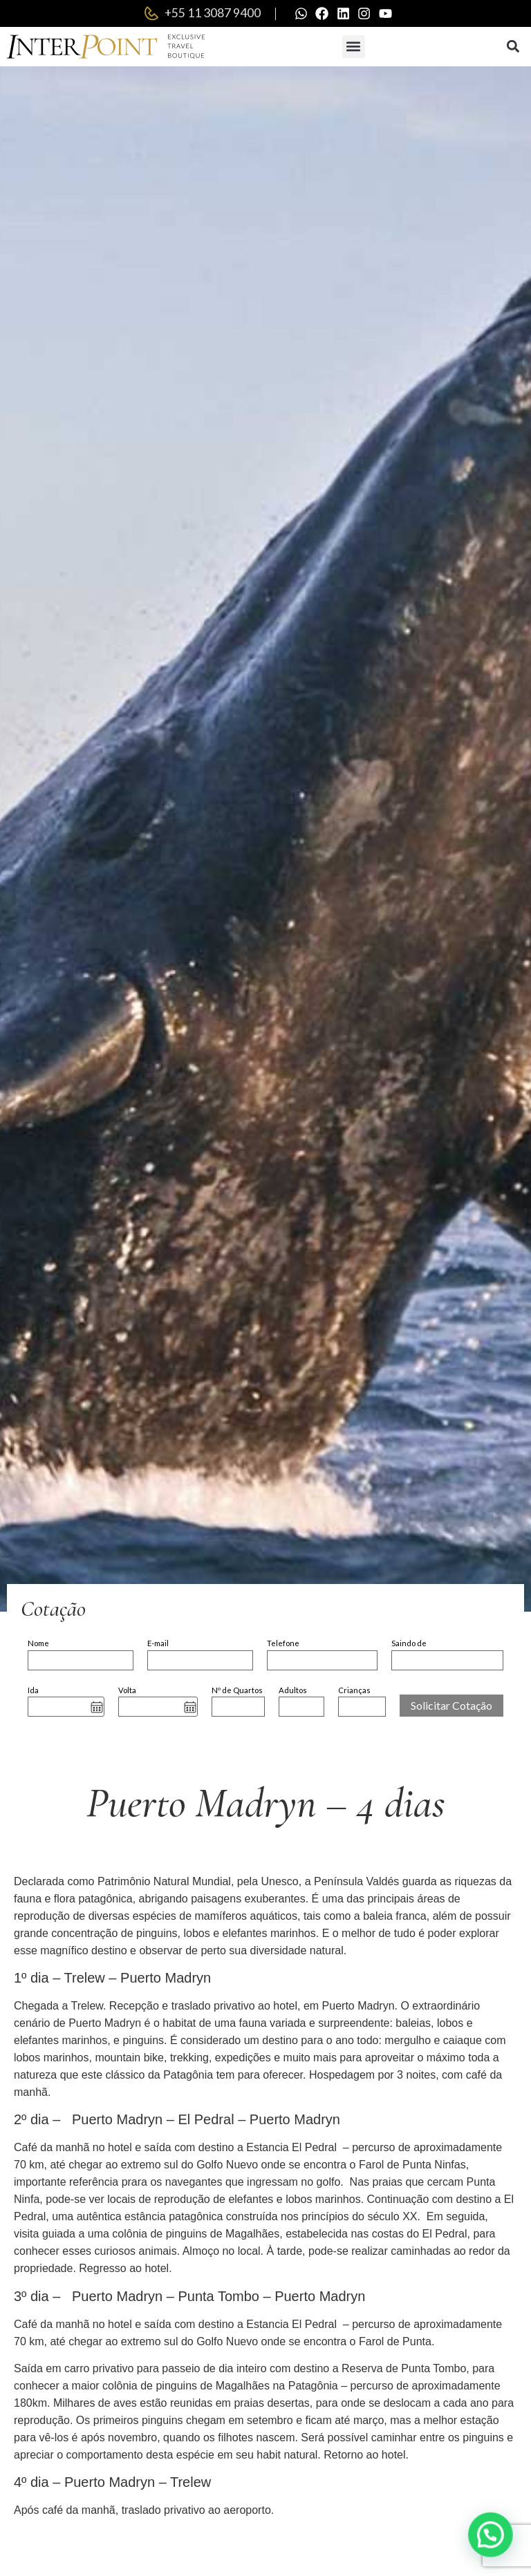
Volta (127, 1691)
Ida (33, 1691)
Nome (38, 1644)
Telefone (283, 1644)
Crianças (354, 1691)
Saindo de (409, 1644)
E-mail (158, 1644)
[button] (353, 47)
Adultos (293, 1691)
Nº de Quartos (237, 1691)
